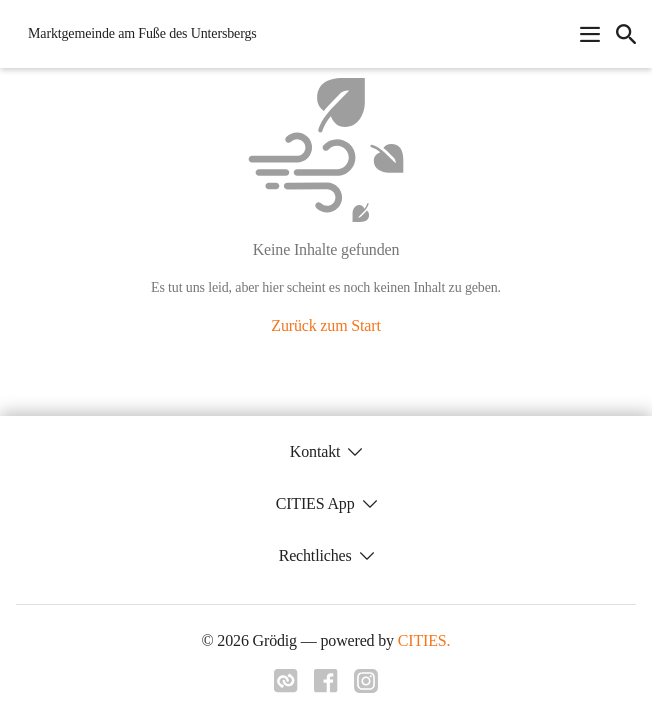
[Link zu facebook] (326, 687)
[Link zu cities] (286, 687)
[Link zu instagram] (366, 687)
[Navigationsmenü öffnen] (590, 34)
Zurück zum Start (325, 325)
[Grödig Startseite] (136, 34)
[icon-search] (626, 34)
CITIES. (424, 640)
